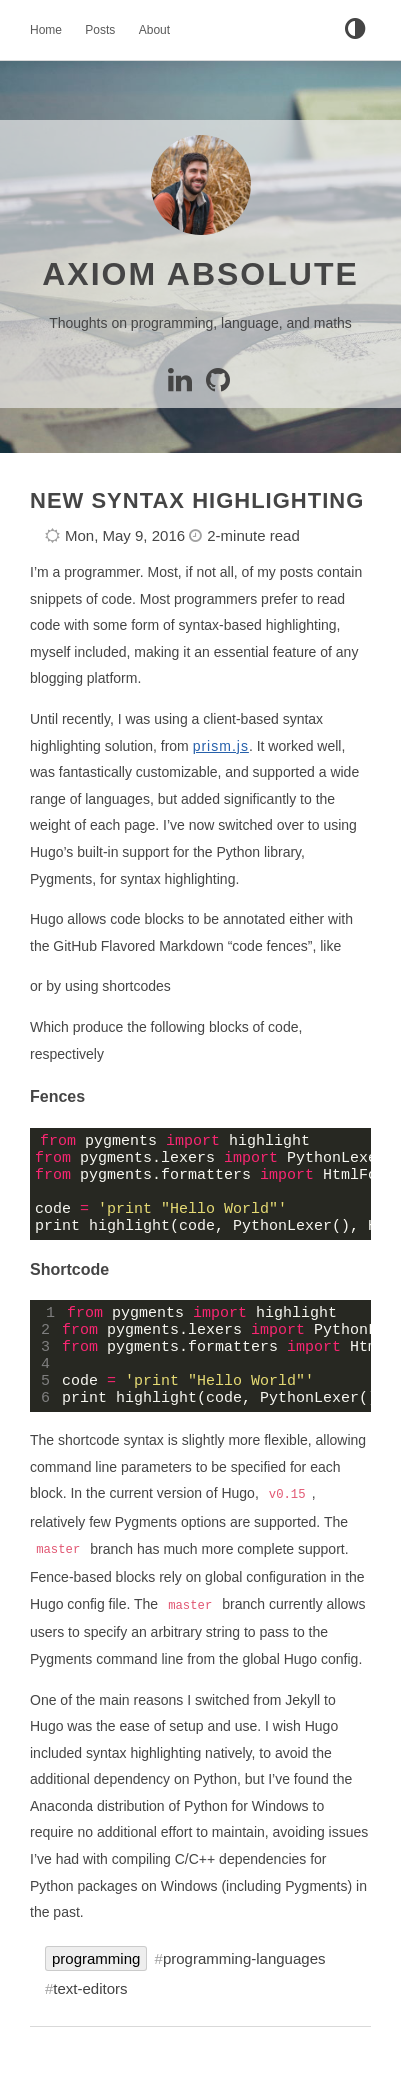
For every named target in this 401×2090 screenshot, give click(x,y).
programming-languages (244, 1991)
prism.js (221, 746)
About (154, 30)
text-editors (90, 2021)
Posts (100, 30)
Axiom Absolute (200, 274)
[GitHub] (219, 385)
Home (46, 30)
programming (96, 1991)
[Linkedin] (183, 385)
